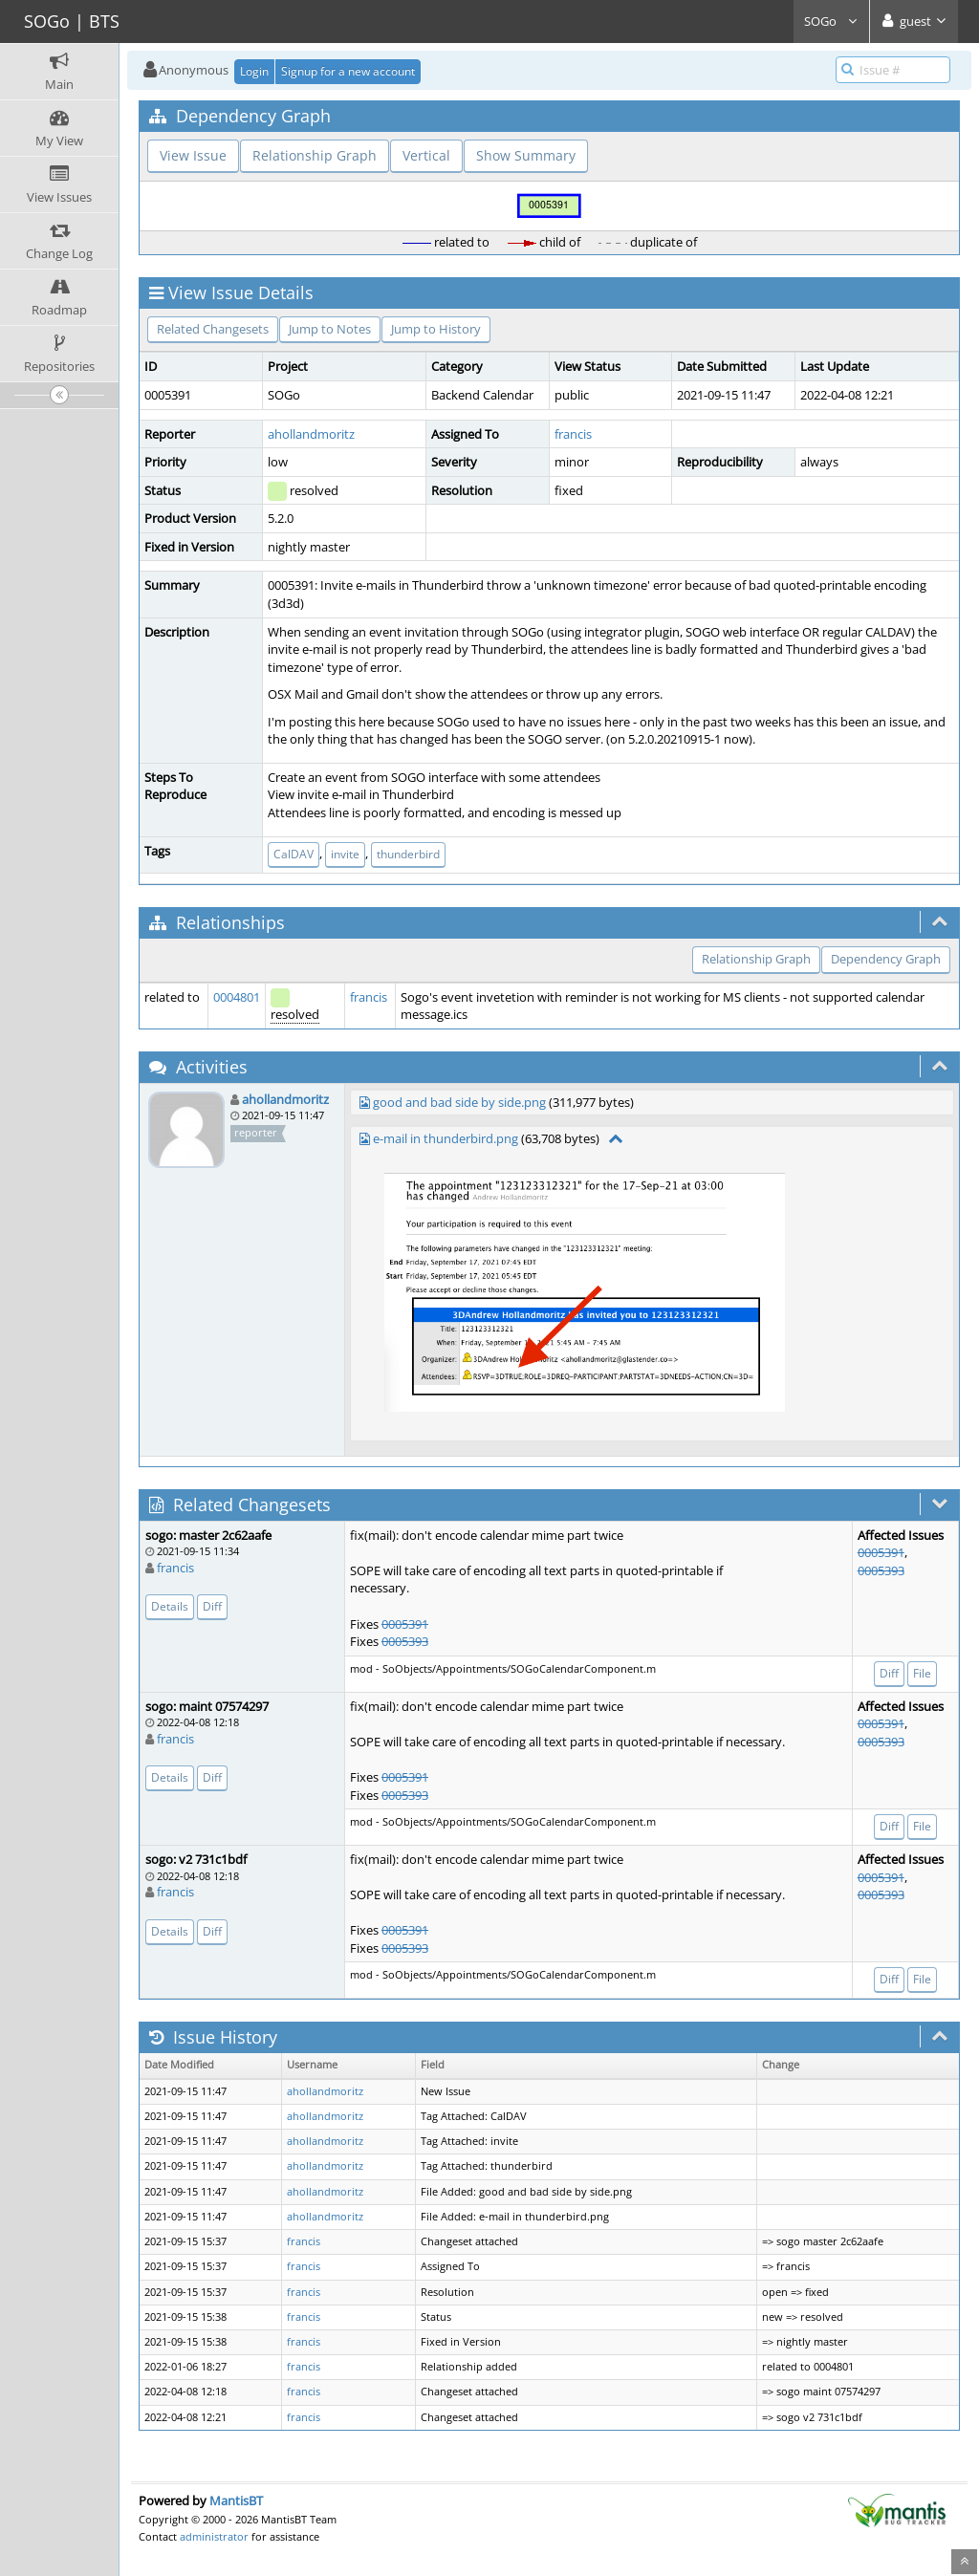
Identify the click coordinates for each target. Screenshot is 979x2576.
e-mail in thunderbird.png (445, 1138)
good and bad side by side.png (459, 1102)
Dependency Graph (886, 958)
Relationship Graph (314, 155)
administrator (214, 2536)
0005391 (404, 1624)
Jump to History (436, 328)
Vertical (426, 155)
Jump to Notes (330, 328)
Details (169, 1606)
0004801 (236, 997)
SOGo (831, 21)
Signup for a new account (348, 71)
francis (573, 434)
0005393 (404, 1641)
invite (345, 854)
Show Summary (526, 155)
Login (254, 71)
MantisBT (236, 2500)
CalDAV (293, 854)
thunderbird (408, 854)
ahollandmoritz (311, 434)
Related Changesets (213, 328)
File (922, 1673)
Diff (212, 1606)
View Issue (193, 155)
